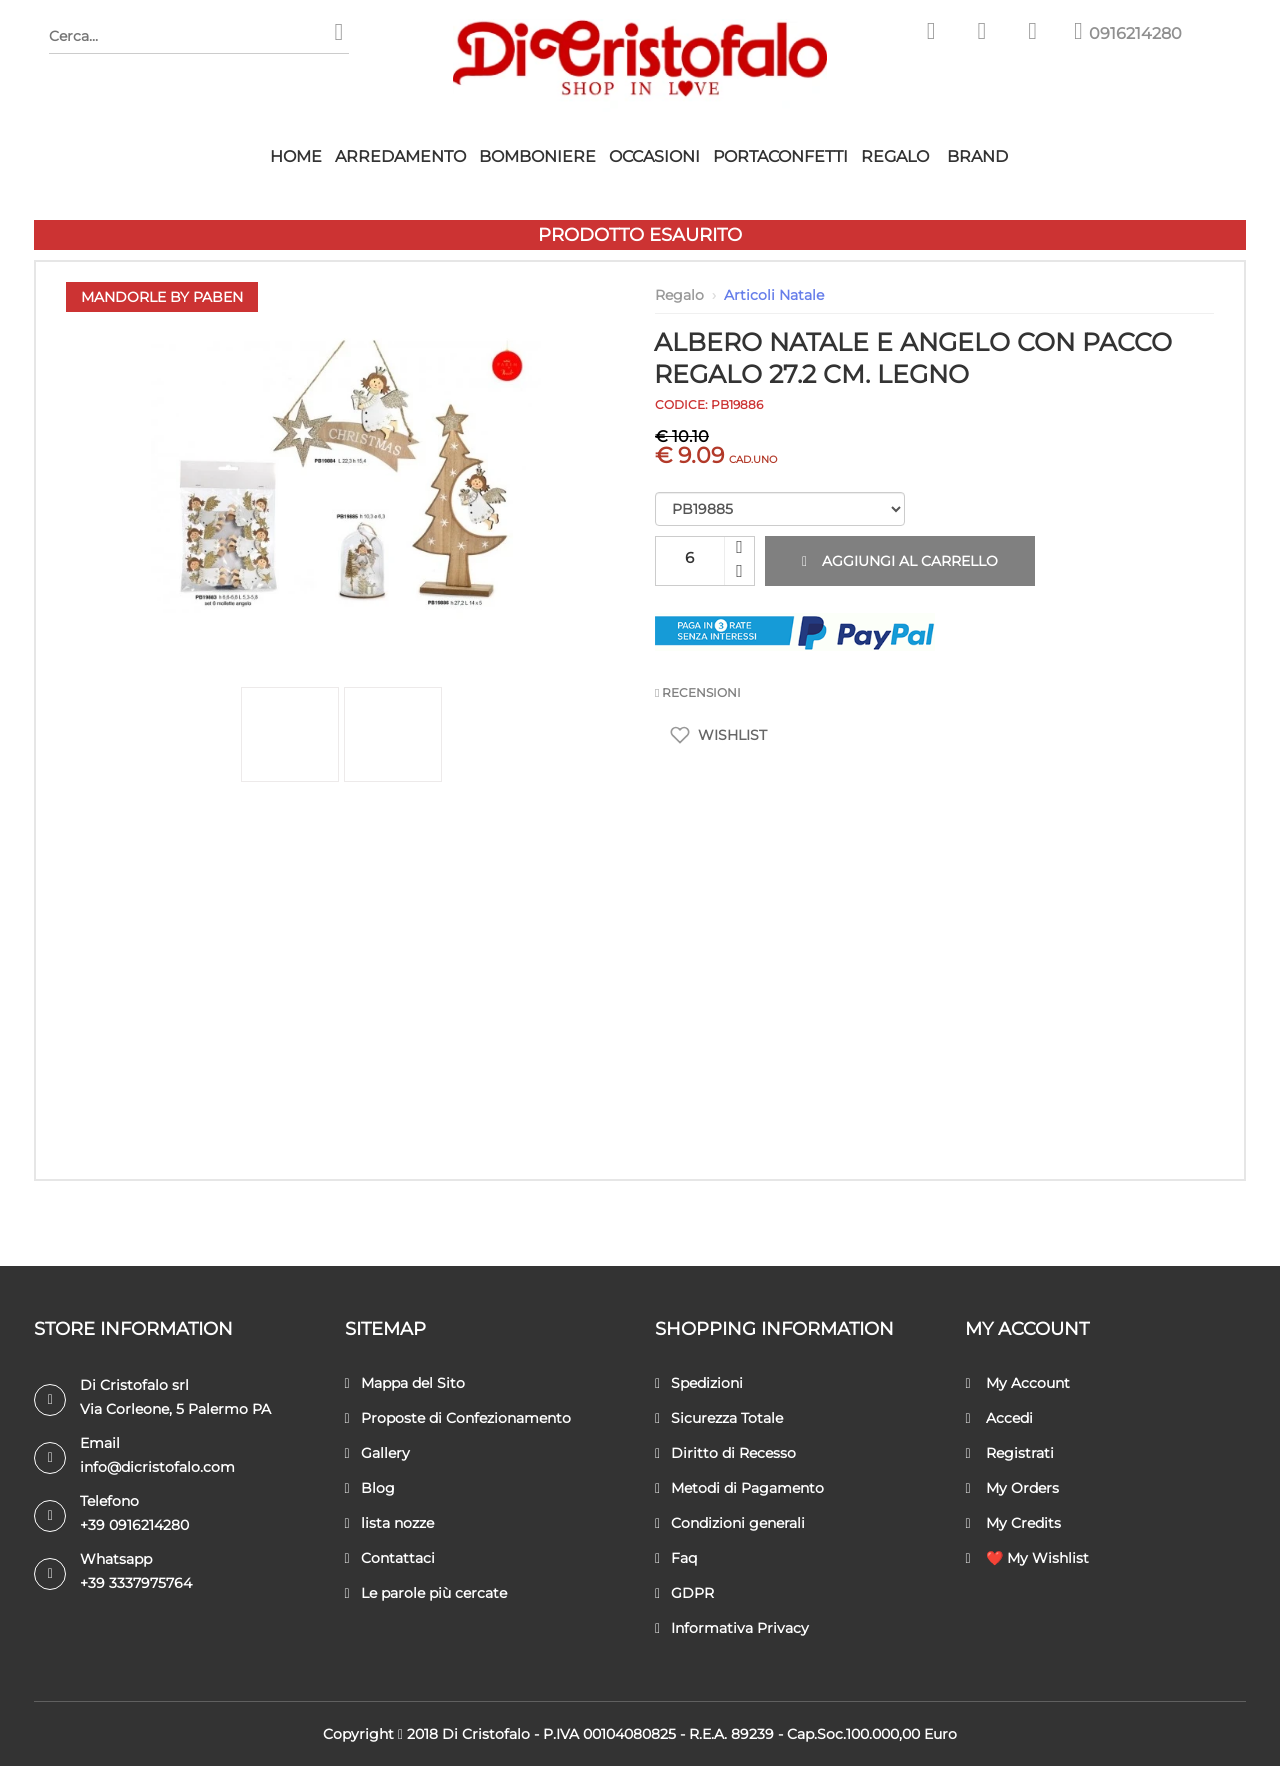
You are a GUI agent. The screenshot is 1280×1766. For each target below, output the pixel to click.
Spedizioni (699, 1383)
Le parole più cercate (426, 1593)
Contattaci (390, 1558)
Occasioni (654, 156)
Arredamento (400, 156)
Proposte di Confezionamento (458, 1418)
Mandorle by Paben (162, 297)
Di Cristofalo (486, 1734)
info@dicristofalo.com (157, 1467)
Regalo (895, 156)
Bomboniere (537, 156)
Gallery (377, 1453)
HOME (296, 156)
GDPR (684, 1593)
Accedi (998, 1418)
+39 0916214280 (134, 1525)
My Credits (1012, 1523)
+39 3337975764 (136, 1583)
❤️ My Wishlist (1026, 1558)
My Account (1017, 1383)
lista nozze (389, 1523)
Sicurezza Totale (719, 1418)
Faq (676, 1558)
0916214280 (1135, 33)
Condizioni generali (730, 1523)
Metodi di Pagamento (739, 1488)
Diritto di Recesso (725, 1453)
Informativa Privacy (732, 1628)
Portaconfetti (780, 156)
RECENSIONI (698, 692)
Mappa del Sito (405, 1383)
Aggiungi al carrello (900, 561)
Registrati (1009, 1453)
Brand (977, 156)
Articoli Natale (774, 295)
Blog (370, 1488)
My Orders (1011, 1488)
